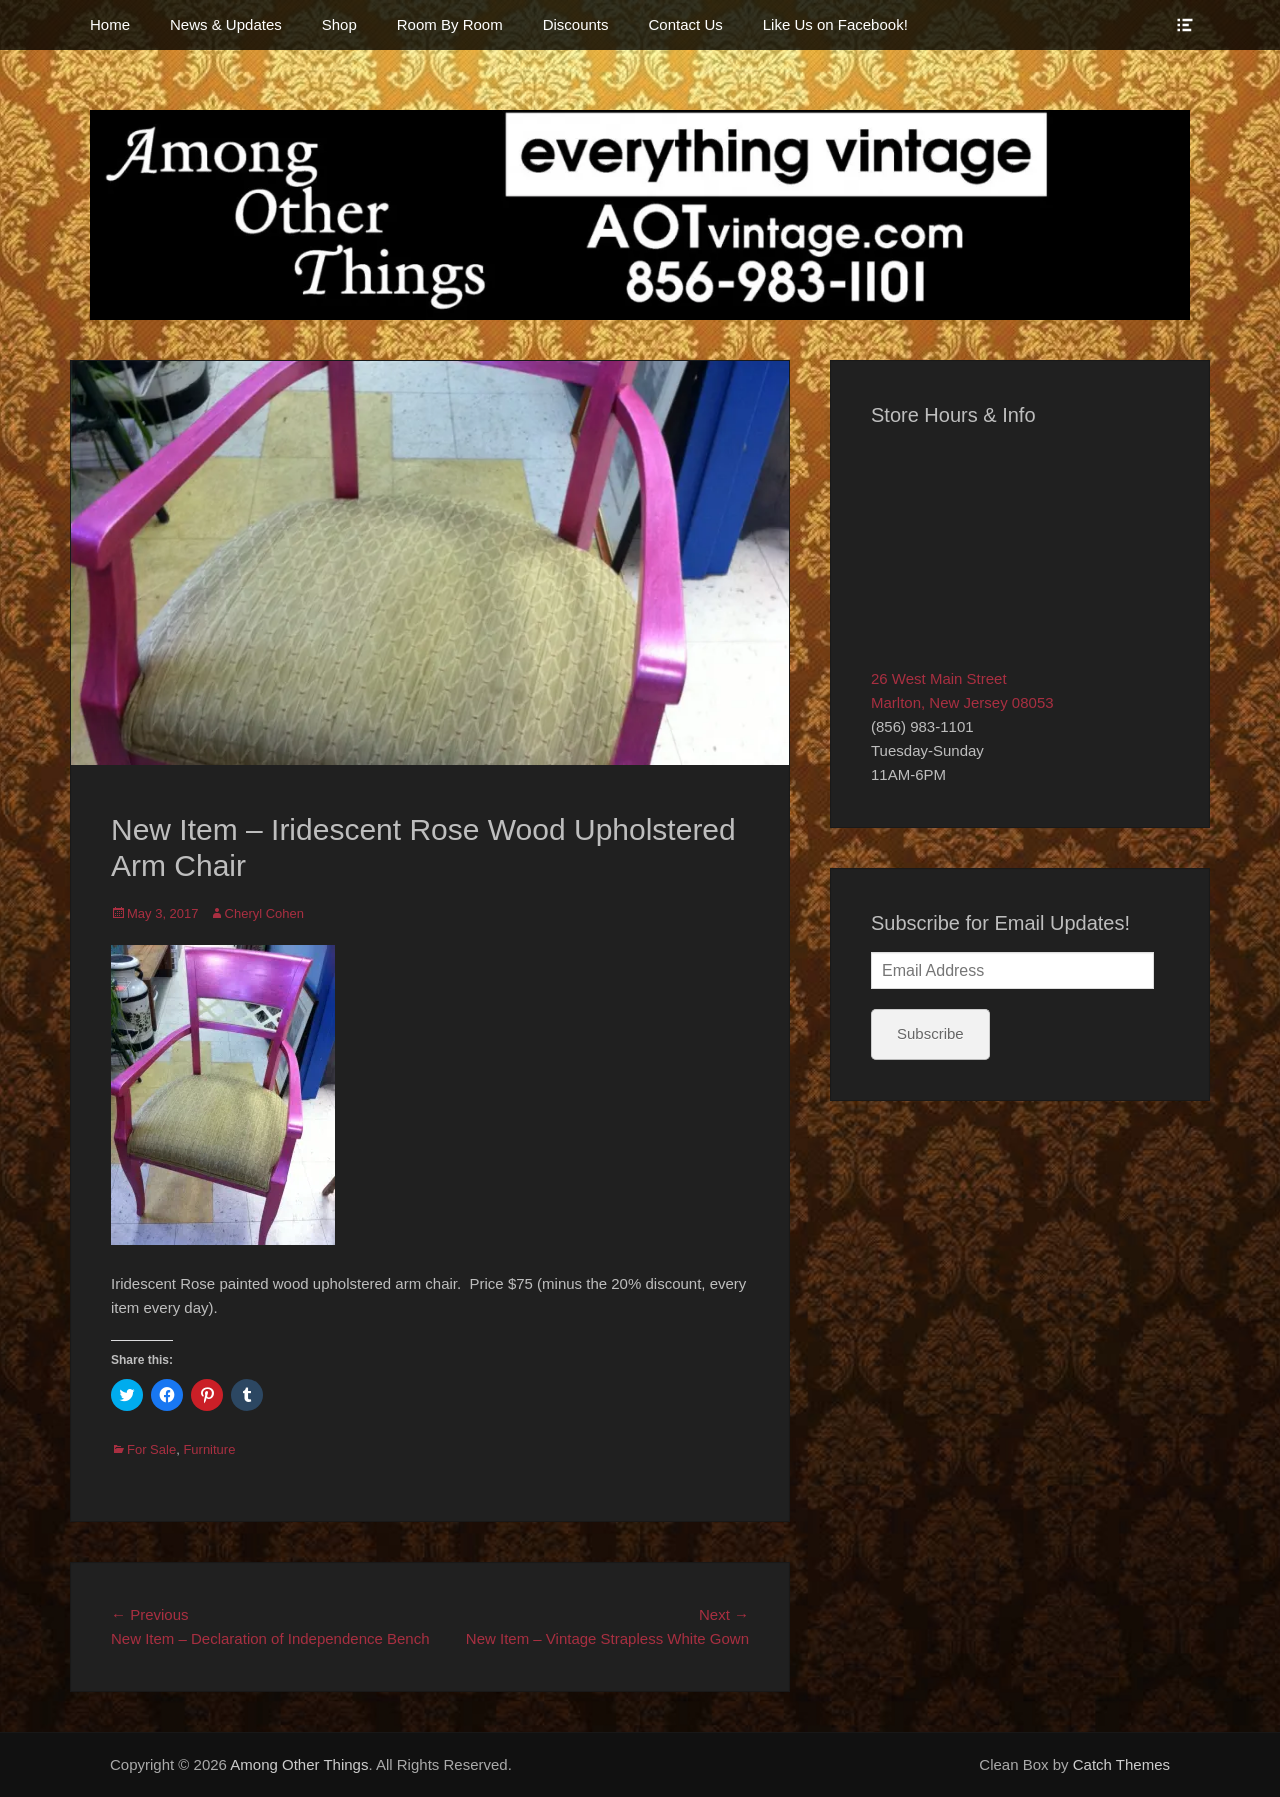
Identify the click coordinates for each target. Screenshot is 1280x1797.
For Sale (151, 1449)
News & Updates (226, 24)
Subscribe (930, 1033)
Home (110, 24)
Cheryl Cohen (265, 913)
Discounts (576, 24)
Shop (339, 24)
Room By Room (450, 24)
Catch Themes (1121, 1764)
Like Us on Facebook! (835, 24)
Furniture (209, 1449)
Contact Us (686, 24)
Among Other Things (299, 1764)
